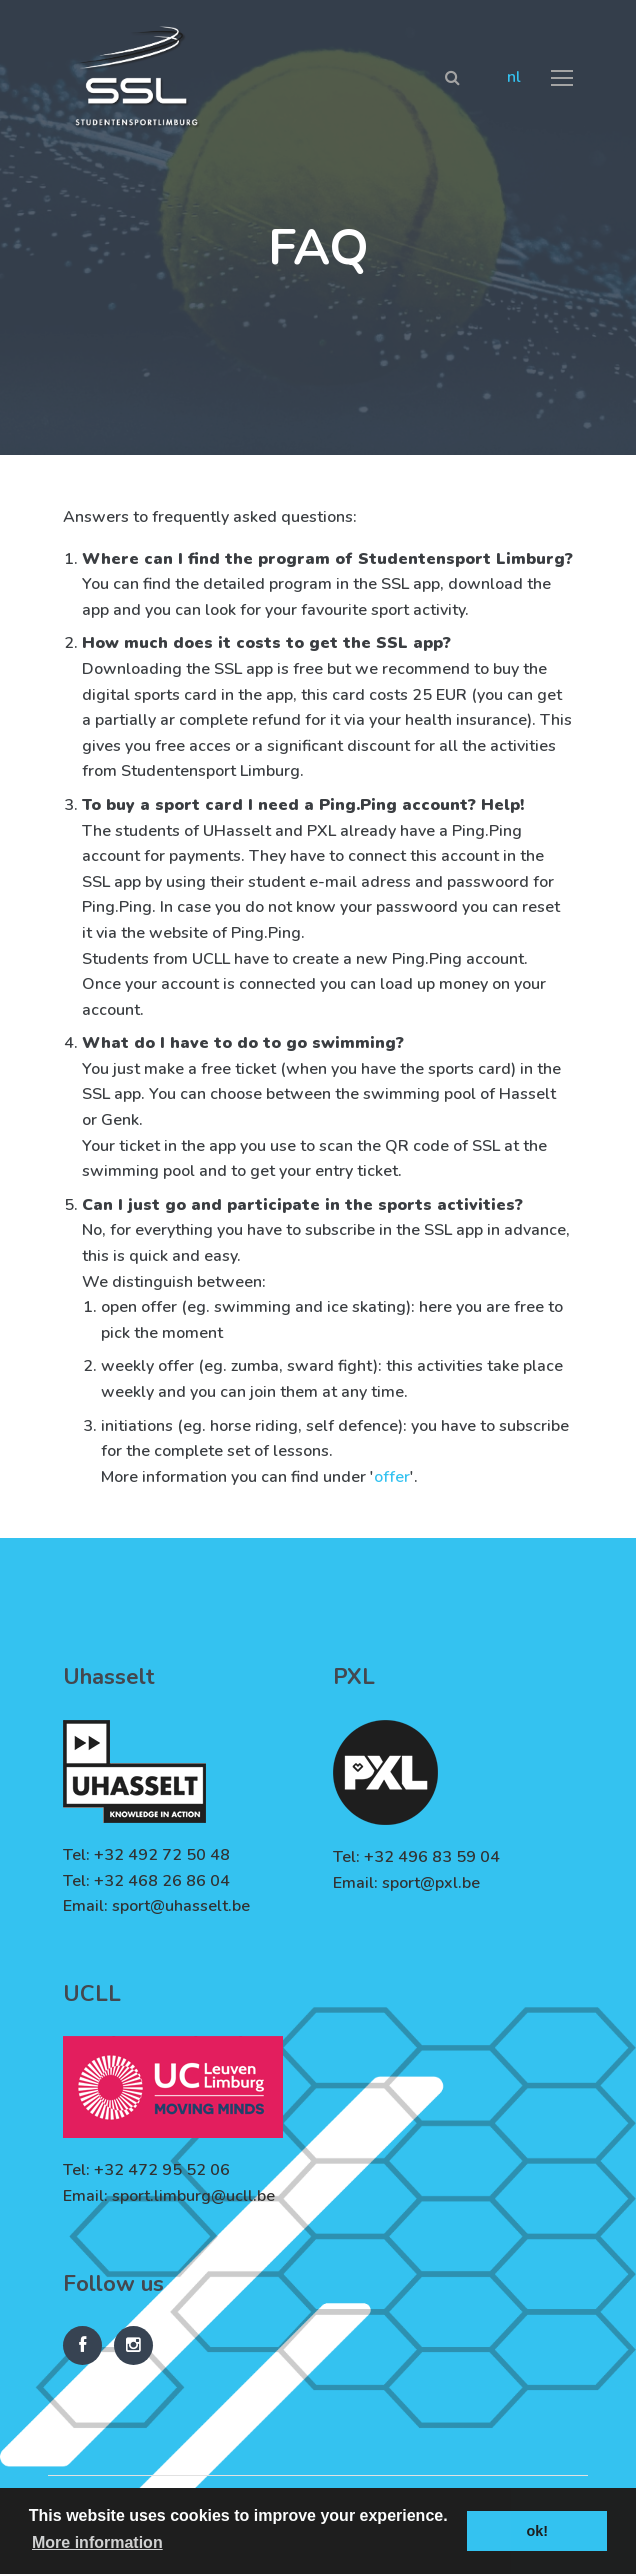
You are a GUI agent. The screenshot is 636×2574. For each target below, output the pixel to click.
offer (392, 1477)
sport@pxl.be (431, 1883)
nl (514, 77)
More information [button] (97, 2542)
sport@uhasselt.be (181, 1906)
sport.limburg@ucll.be (193, 2196)
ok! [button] (537, 2531)
